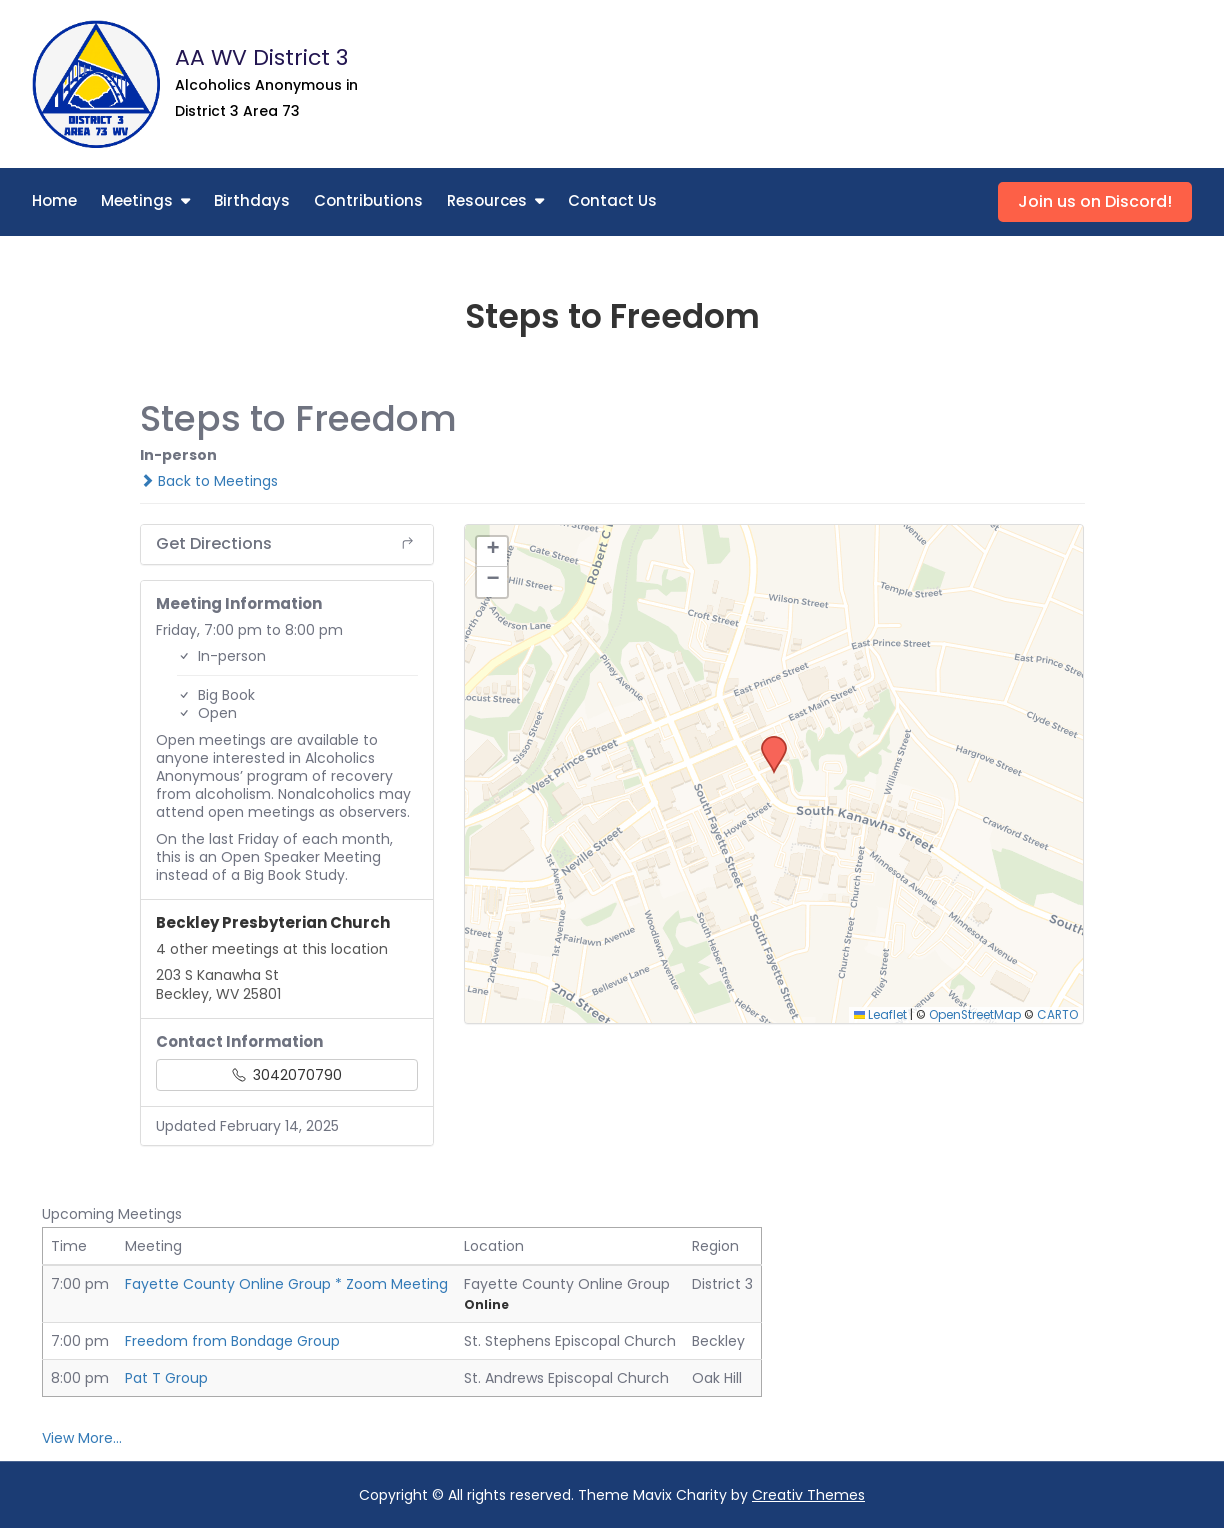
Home (54, 200)
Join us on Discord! (1095, 201)
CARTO (1057, 1015)
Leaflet (881, 1015)
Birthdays (252, 200)
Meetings (137, 200)
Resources (487, 200)
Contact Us (612, 200)
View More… (82, 1438)
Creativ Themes (808, 1495)
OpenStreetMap (975, 1015)
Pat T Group (166, 1378)
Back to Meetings (209, 481)
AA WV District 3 (261, 57)
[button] (767, 742)
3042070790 (287, 1075)
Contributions (368, 200)
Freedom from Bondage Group (232, 1341)
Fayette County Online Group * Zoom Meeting (286, 1284)
